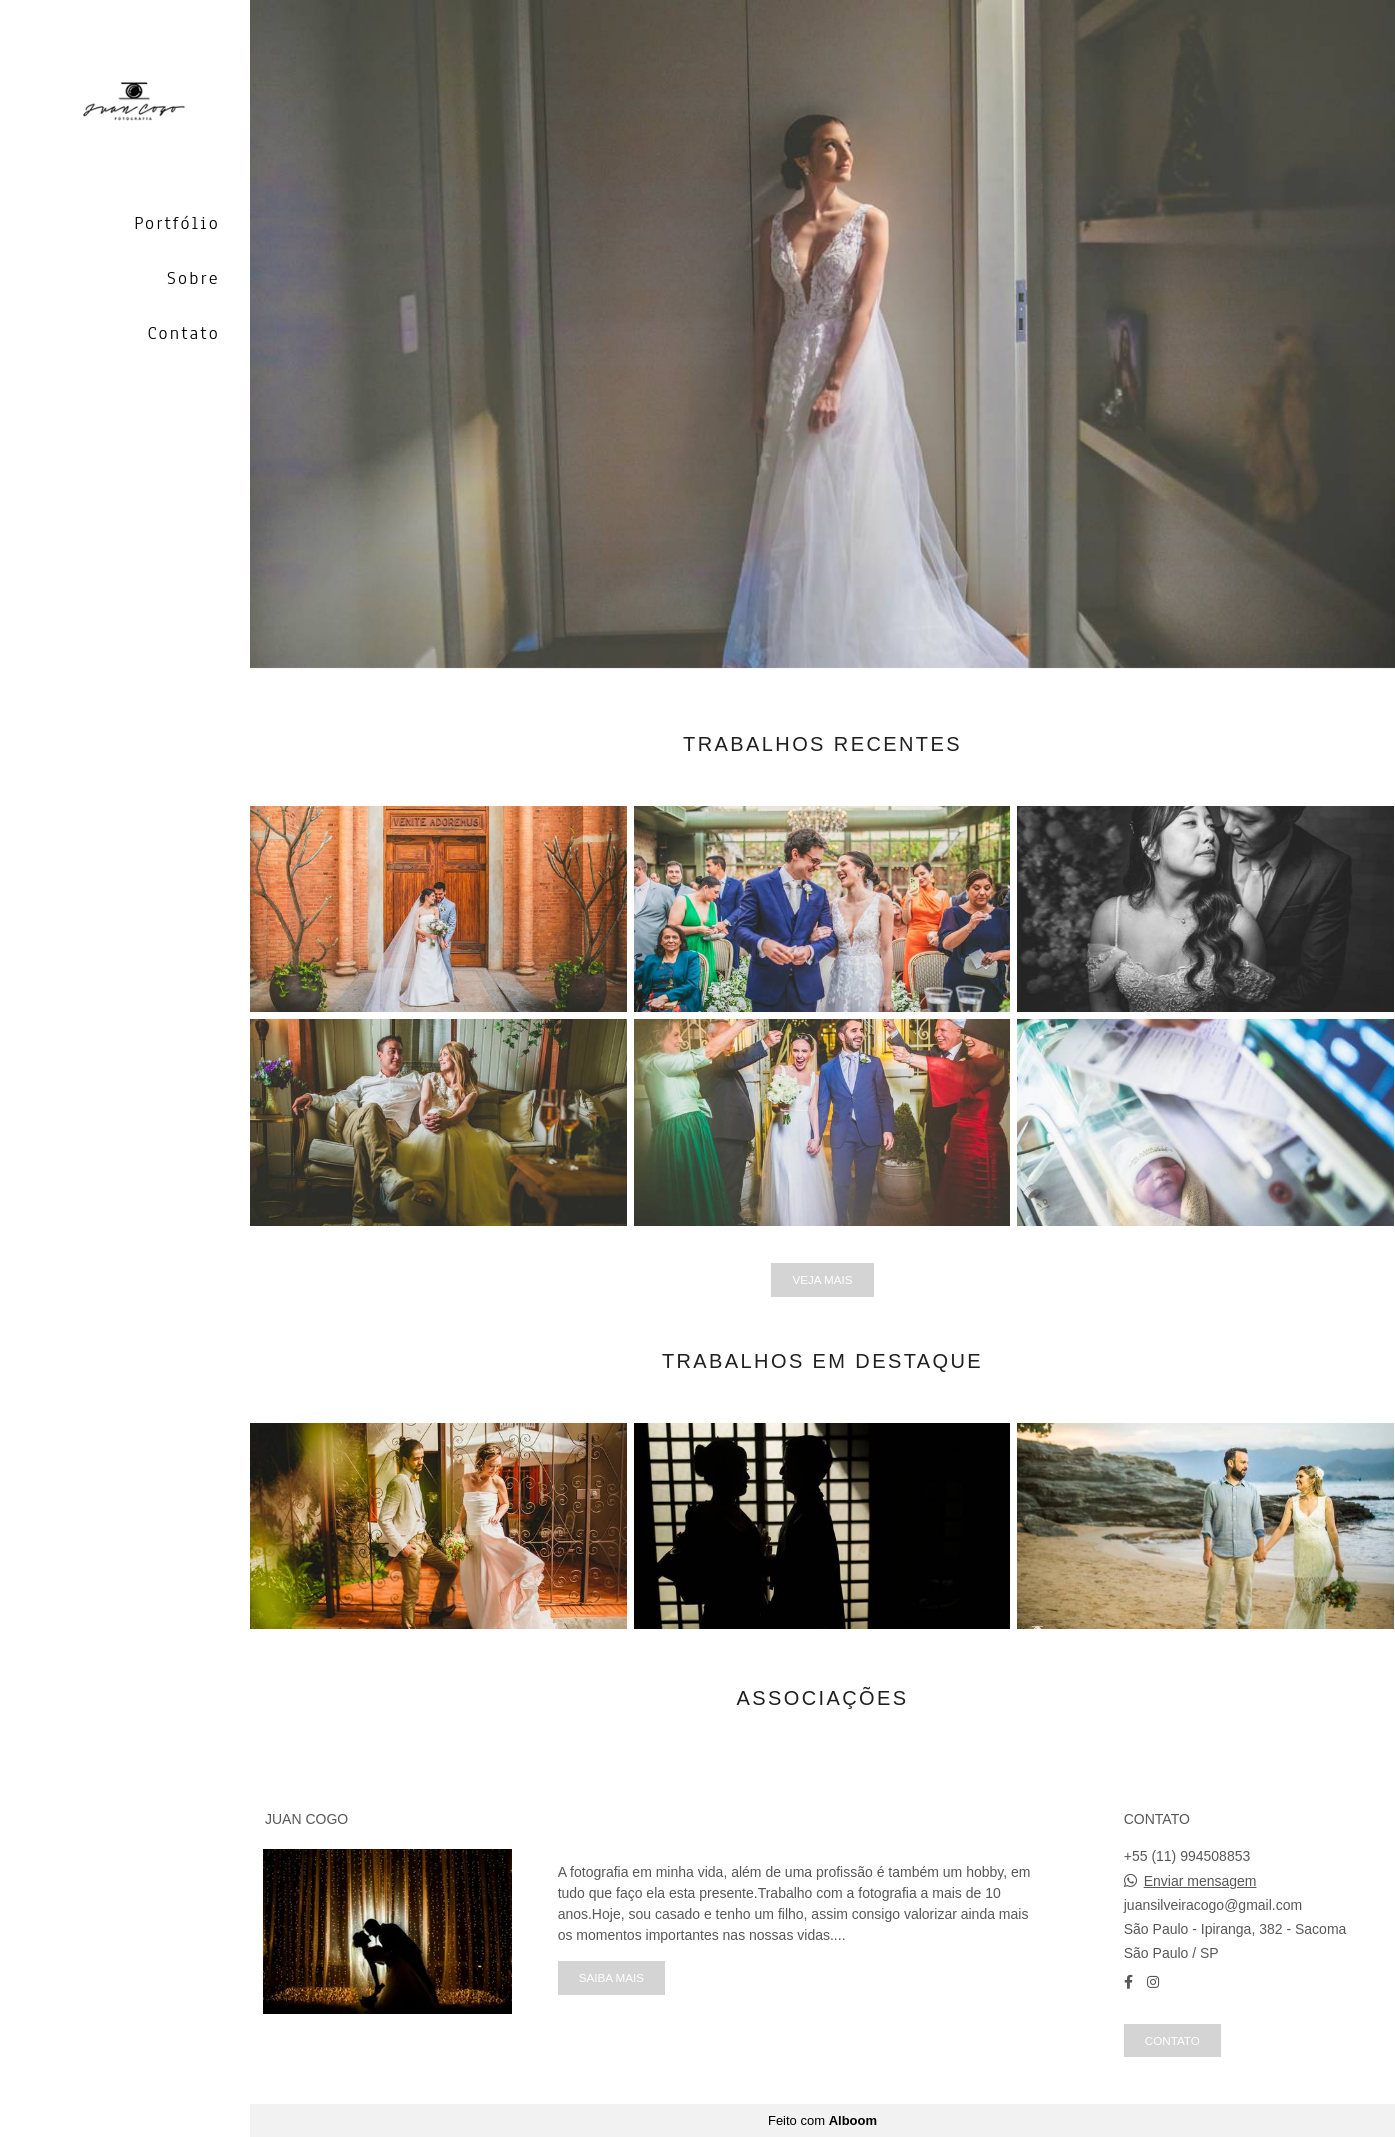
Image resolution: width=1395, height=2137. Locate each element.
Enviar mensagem (1200, 1881)
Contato (183, 333)
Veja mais (822, 1279)
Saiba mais (611, 1977)
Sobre (193, 278)
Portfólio (177, 223)
